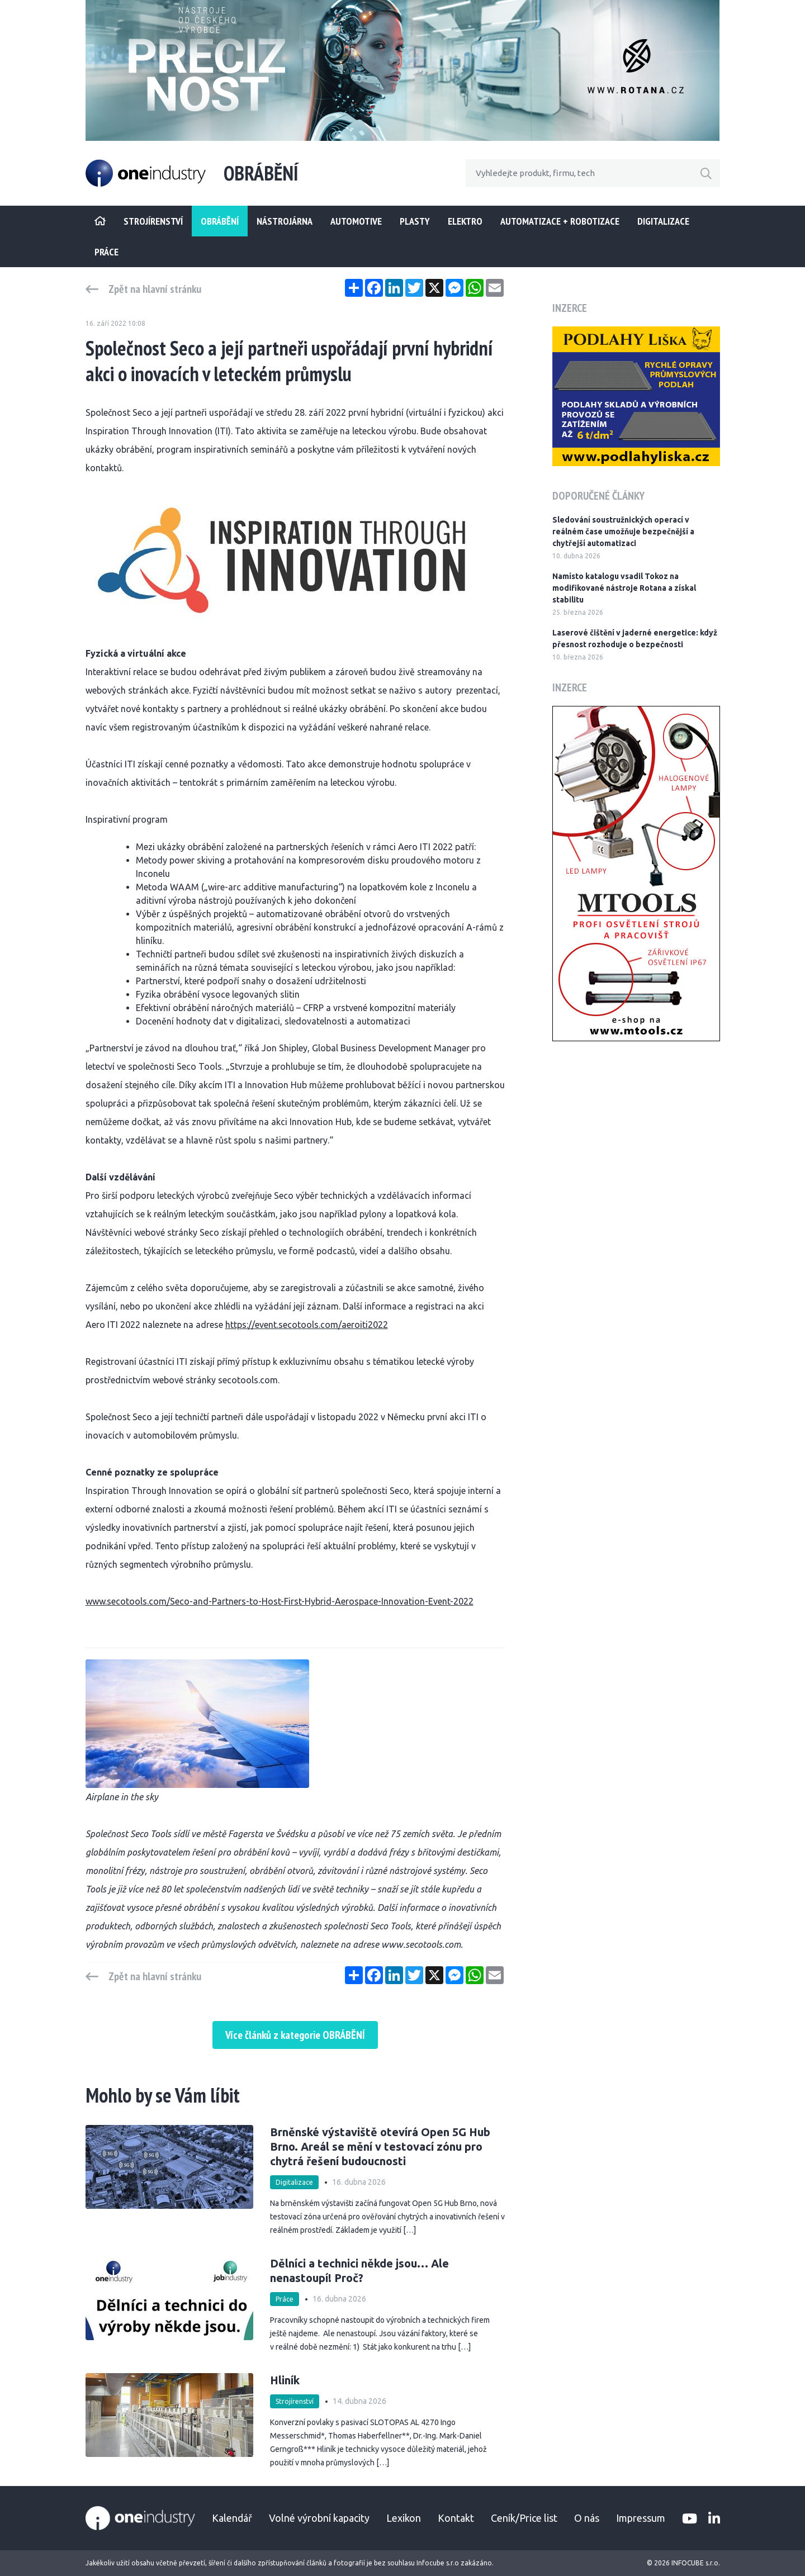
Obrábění (220, 221)
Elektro (465, 221)
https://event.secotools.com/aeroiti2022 (306, 1325)
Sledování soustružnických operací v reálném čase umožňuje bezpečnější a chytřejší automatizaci (623, 531)
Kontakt (456, 2517)
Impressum (640, 2517)
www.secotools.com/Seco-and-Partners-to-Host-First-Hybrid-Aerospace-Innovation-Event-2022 (279, 1601)
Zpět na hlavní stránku (154, 289)
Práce (106, 251)
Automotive (356, 221)
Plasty (415, 221)
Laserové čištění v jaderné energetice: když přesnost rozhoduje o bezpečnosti (634, 638)
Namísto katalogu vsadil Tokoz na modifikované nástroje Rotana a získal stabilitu (624, 588)
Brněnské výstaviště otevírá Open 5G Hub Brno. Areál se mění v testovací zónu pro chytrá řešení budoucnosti (380, 2146)
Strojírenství (295, 2401)
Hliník (285, 2380)
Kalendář (232, 2517)
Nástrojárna (284, 221)
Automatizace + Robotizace (559, 221)
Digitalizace (663, 221)
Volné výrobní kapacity (319, 2517)
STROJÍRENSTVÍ (153, 221)
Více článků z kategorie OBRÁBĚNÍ (295, 2035)
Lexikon (403, 2517)
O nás (586, 2517)
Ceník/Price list (524, 2517)
